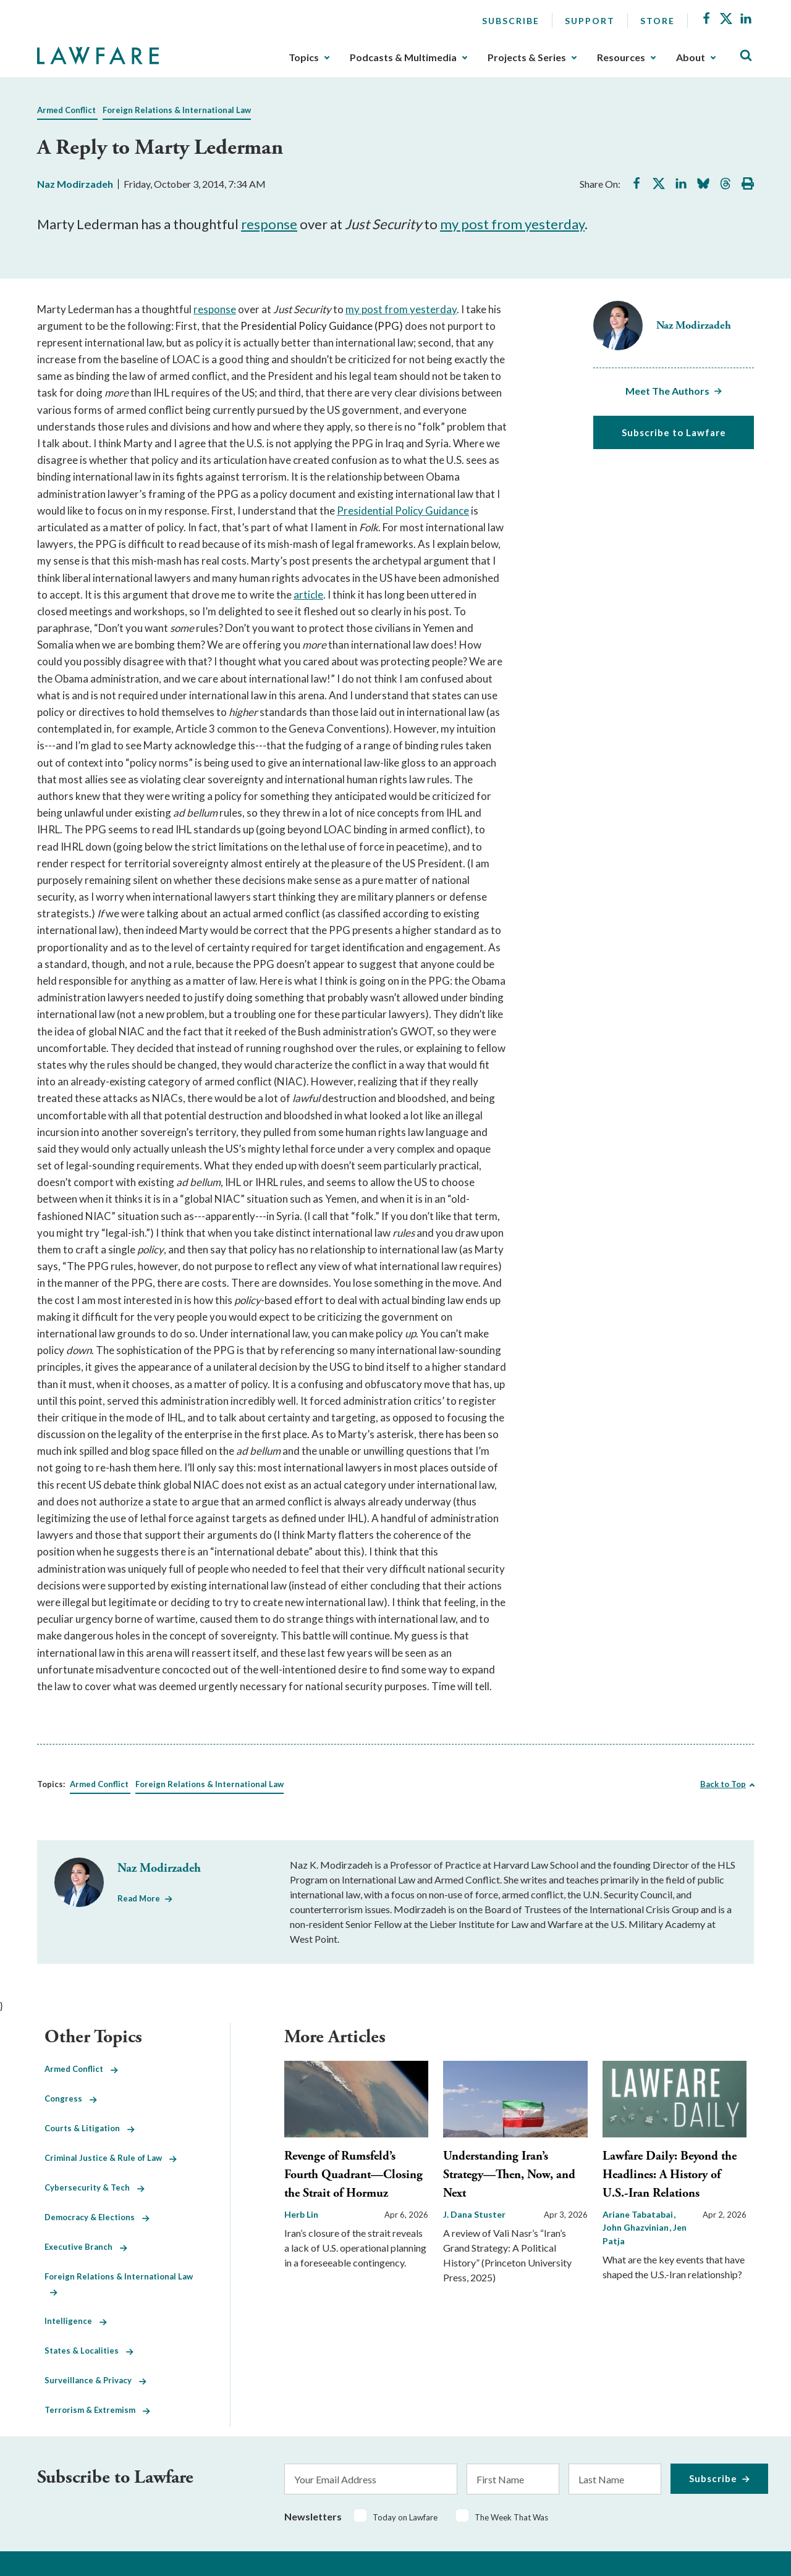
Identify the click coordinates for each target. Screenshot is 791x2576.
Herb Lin (301, 2214)
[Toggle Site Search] (746, 56)
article (308, 594)
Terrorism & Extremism (97, 2410)
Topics (304, 57)
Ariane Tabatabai (639, 2214)
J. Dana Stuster (474, 2214)
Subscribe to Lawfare (674, 432)
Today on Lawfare (405, 2517)
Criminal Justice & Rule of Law (110, 2158)
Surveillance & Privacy (95, 2380)
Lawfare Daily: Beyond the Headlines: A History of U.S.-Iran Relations (670, 2175)
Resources (621, 57)
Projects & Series (527, 57)
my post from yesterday (512, 224)
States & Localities (88, 2350)
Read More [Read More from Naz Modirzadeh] (138, 1898)
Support (590, 20)
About (690, 57)
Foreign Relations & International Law (177, 110)
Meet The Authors (667, 391)
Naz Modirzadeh (75, 184)
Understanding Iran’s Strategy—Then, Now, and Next (509, 2175)
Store (657, 20)
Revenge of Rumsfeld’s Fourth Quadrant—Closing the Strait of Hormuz (353, 2175)
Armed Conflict (66, 110)
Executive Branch (85, 2247)
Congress (70, 2098)
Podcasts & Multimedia (403, 57)
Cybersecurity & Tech (94, 2187)
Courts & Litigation (89, 2128)
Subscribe (510, 20)
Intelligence (75, 2321)
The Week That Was (511, 2517)
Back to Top (723, 1784)
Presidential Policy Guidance (403, 510)
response (269, 224)
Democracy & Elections (97, 2217)
